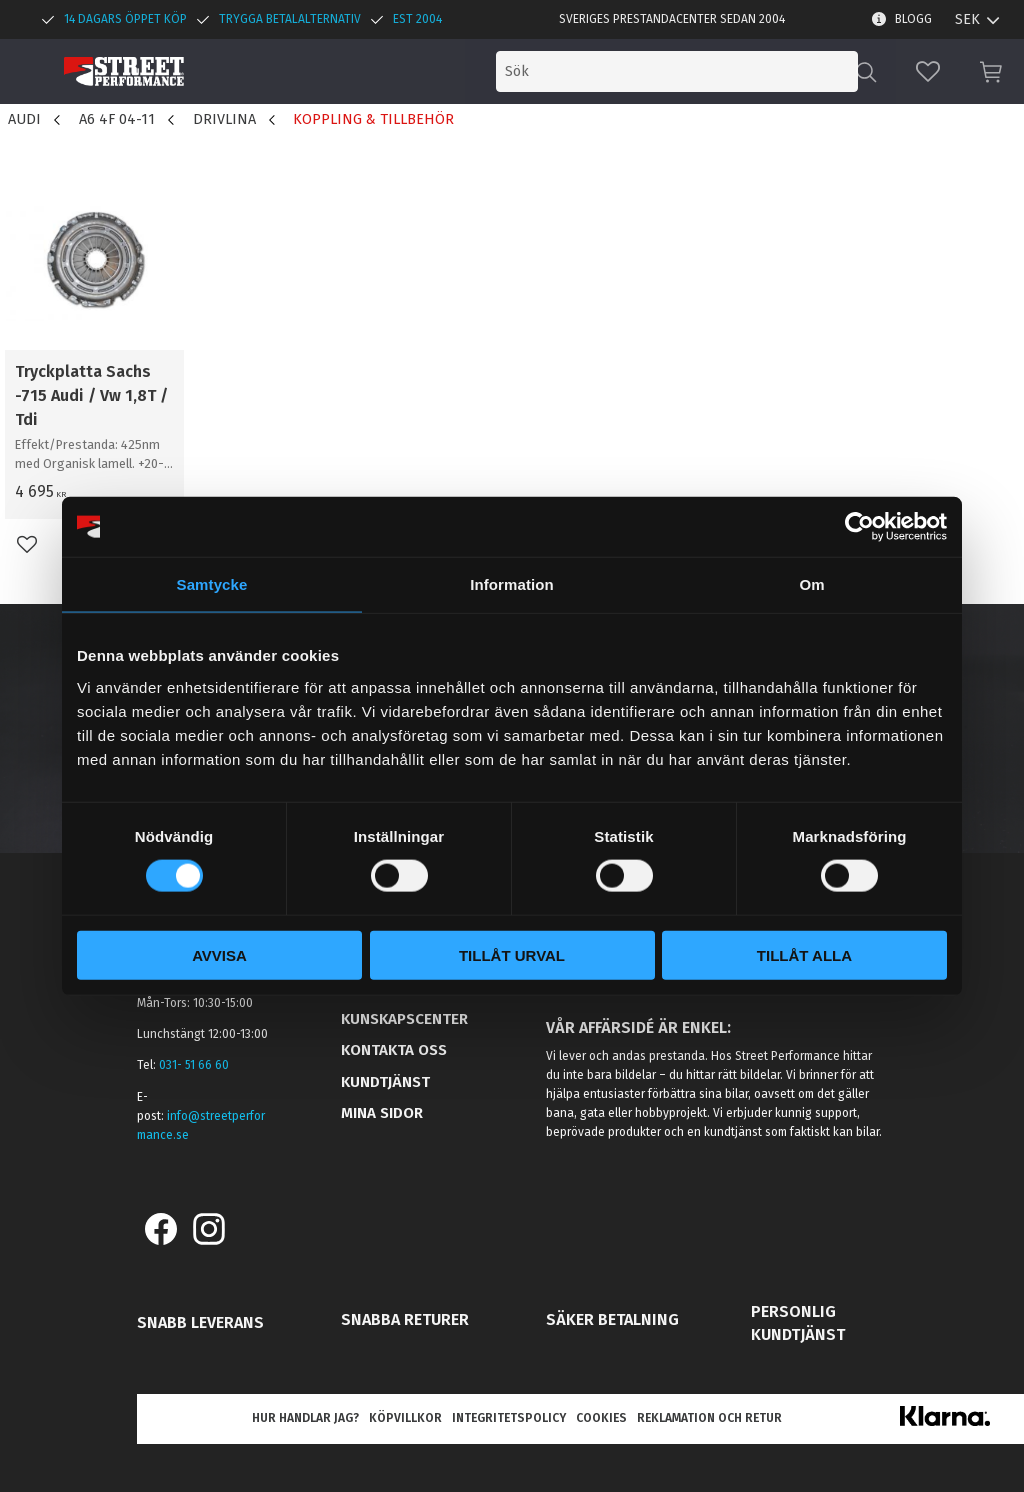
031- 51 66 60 (194, 1065)
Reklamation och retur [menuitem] (709, 1418)
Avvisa (219, 954)
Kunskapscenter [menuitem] (404, 1019)
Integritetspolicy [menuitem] (509, 1418)
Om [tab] (811, 584)
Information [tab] (512, 584)
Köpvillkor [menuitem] (405, 1418)
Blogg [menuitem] (913, 19)
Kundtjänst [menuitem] (385, 1082)
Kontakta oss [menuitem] (394, 1050)
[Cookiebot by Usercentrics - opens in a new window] (859, 527)
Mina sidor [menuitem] (382, 1113)
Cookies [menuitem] (601, 1418)
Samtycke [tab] (212, 584)
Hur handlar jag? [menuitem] (305, 1418)
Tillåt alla (804, 954)
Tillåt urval (512, 954)
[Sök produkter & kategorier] (692, 71)
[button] (928, 71)
